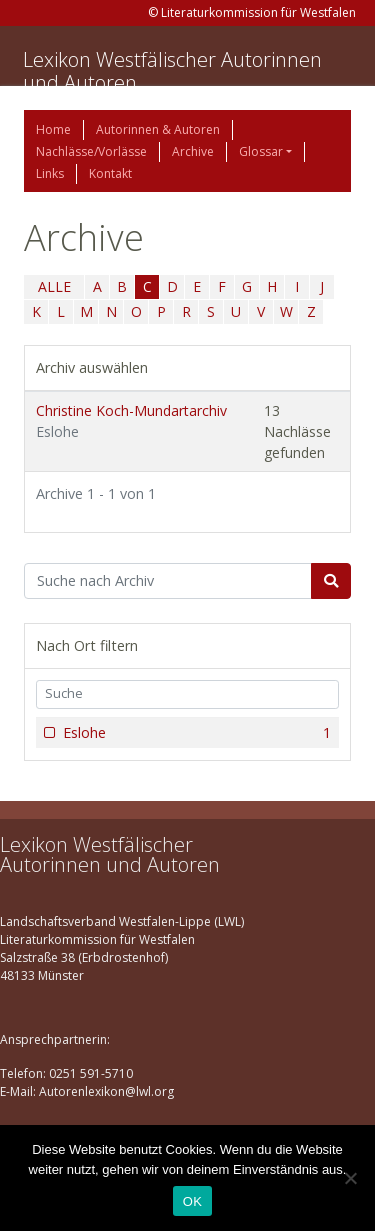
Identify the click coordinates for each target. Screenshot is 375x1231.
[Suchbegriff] (168, 581)
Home (53, 129)
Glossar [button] (261, 151)
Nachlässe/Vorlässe (91, 151)
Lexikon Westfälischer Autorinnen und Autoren (172, 71)
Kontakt (110, 173)
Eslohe (195, 733)
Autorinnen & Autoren (158, 129)
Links (50, 173)
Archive (193, 151)
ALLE (54, 286)
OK (192, 1201)
